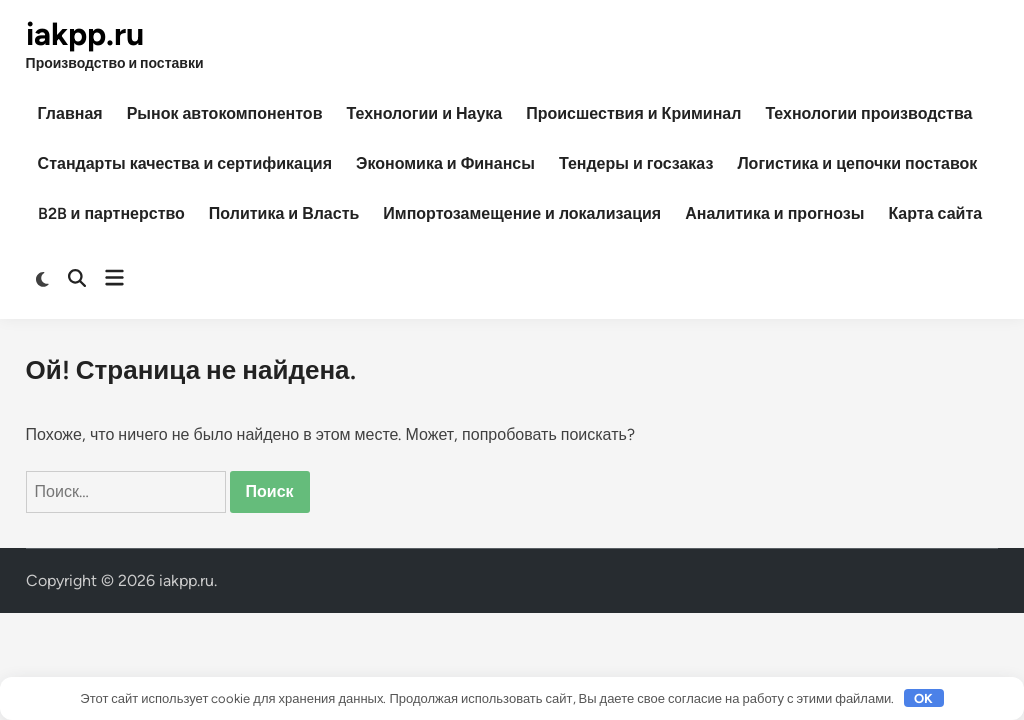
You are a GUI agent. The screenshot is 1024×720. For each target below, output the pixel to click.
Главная (70, 113)
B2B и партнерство (111, 213)
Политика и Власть (284, 213)
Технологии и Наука (424, 113)
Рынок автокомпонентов (225, 113)
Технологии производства (868, 113)
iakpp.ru (85, 34)
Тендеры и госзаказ (636, 163)
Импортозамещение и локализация (522, 213)
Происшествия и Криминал (633, 113)
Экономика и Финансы (445, 163)
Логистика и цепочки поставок (857, 163)
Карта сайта (935, 213)
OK (923, 698)
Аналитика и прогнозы (774, 213)
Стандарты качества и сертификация (185, 163)
